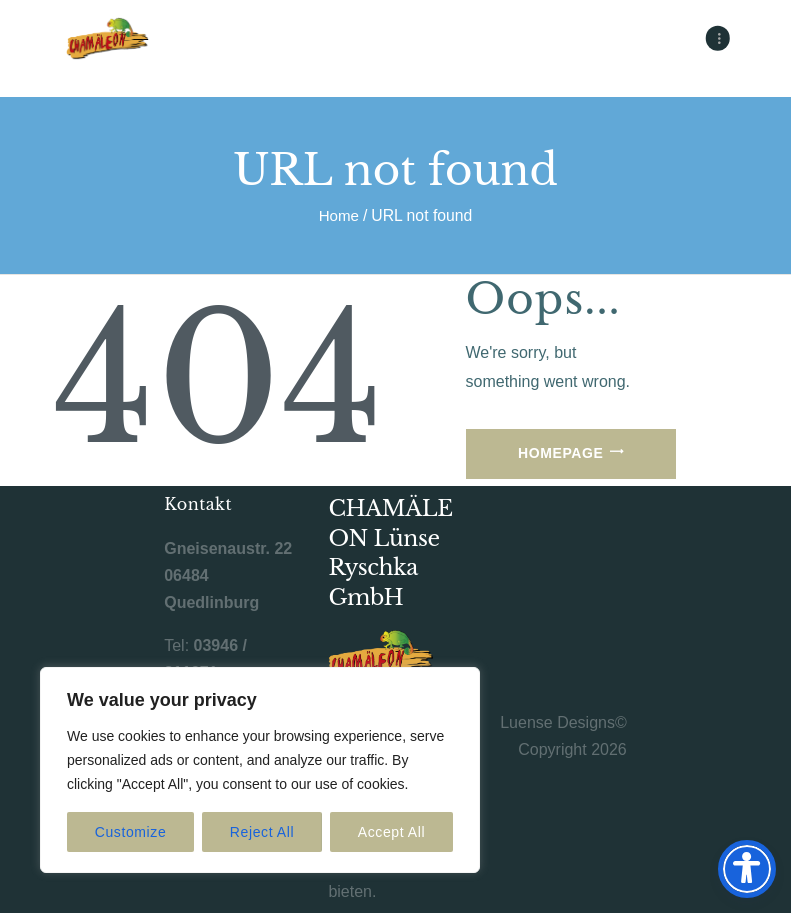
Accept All (391, 832)
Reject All (262, 832)
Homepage (560, 453)
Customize (131, 832)
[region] (260, 770)
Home (339, 215)
